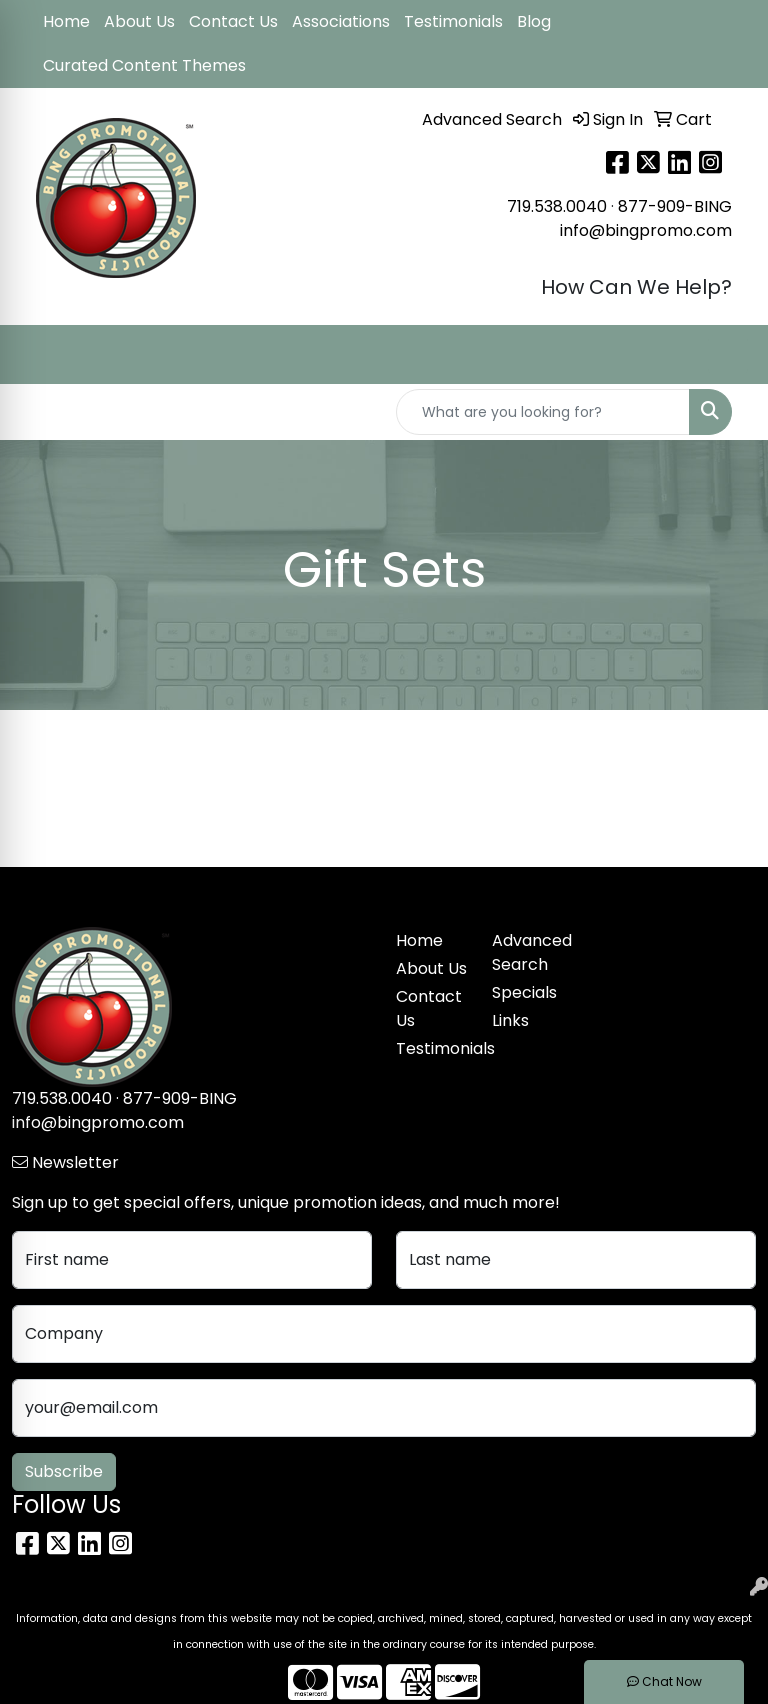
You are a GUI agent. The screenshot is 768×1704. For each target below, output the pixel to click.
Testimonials (453, 21)
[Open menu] (728, 355)
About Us (139, 21)
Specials (524, 992)
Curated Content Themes (144, 65)
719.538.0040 (557, 206)
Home (66, 21)
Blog (534, 21)
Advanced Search (528, 952)
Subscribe (64, 1471)
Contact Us (233, 21)
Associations (341, 21)
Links (510, 1020)
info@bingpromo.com (646, 230)
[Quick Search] (543, 412)
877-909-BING (675, 206)
